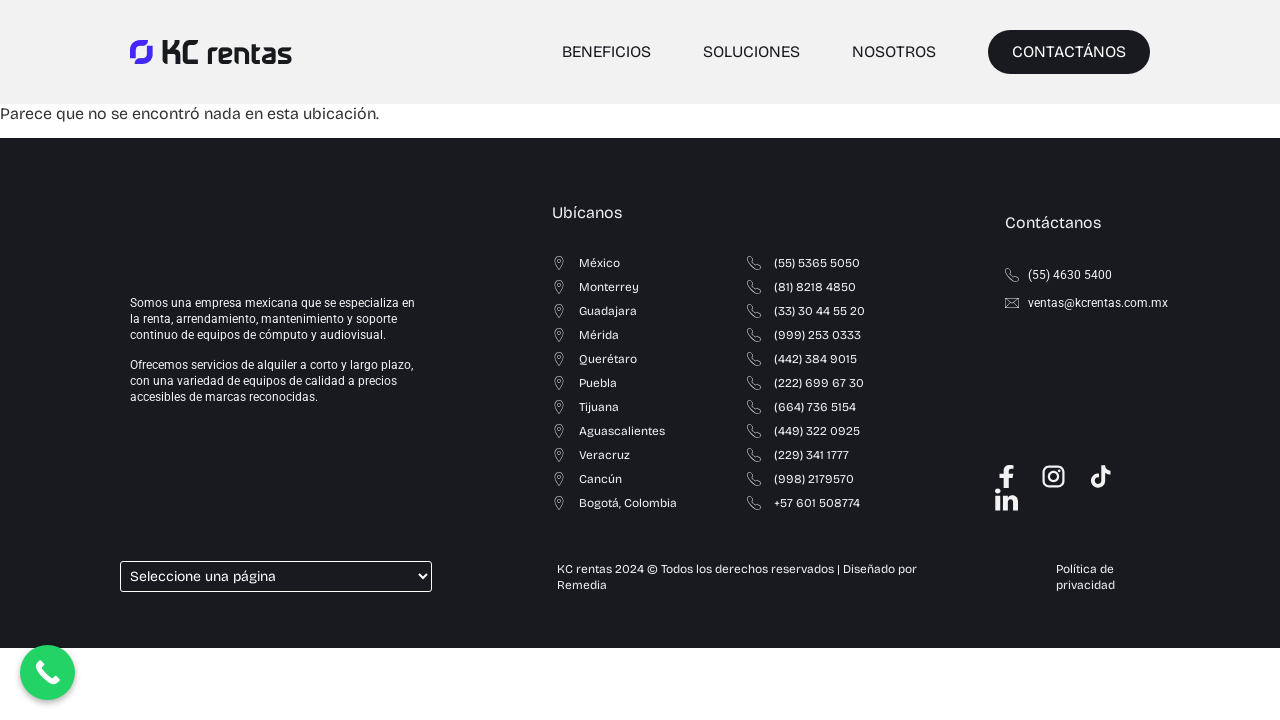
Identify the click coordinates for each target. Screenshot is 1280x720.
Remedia (582, 585)
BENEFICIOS (606, 51)
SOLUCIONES (751, 51)
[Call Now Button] (47, 672)
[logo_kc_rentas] (211, 52)
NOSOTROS (894, 51)
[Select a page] (276, 576)
